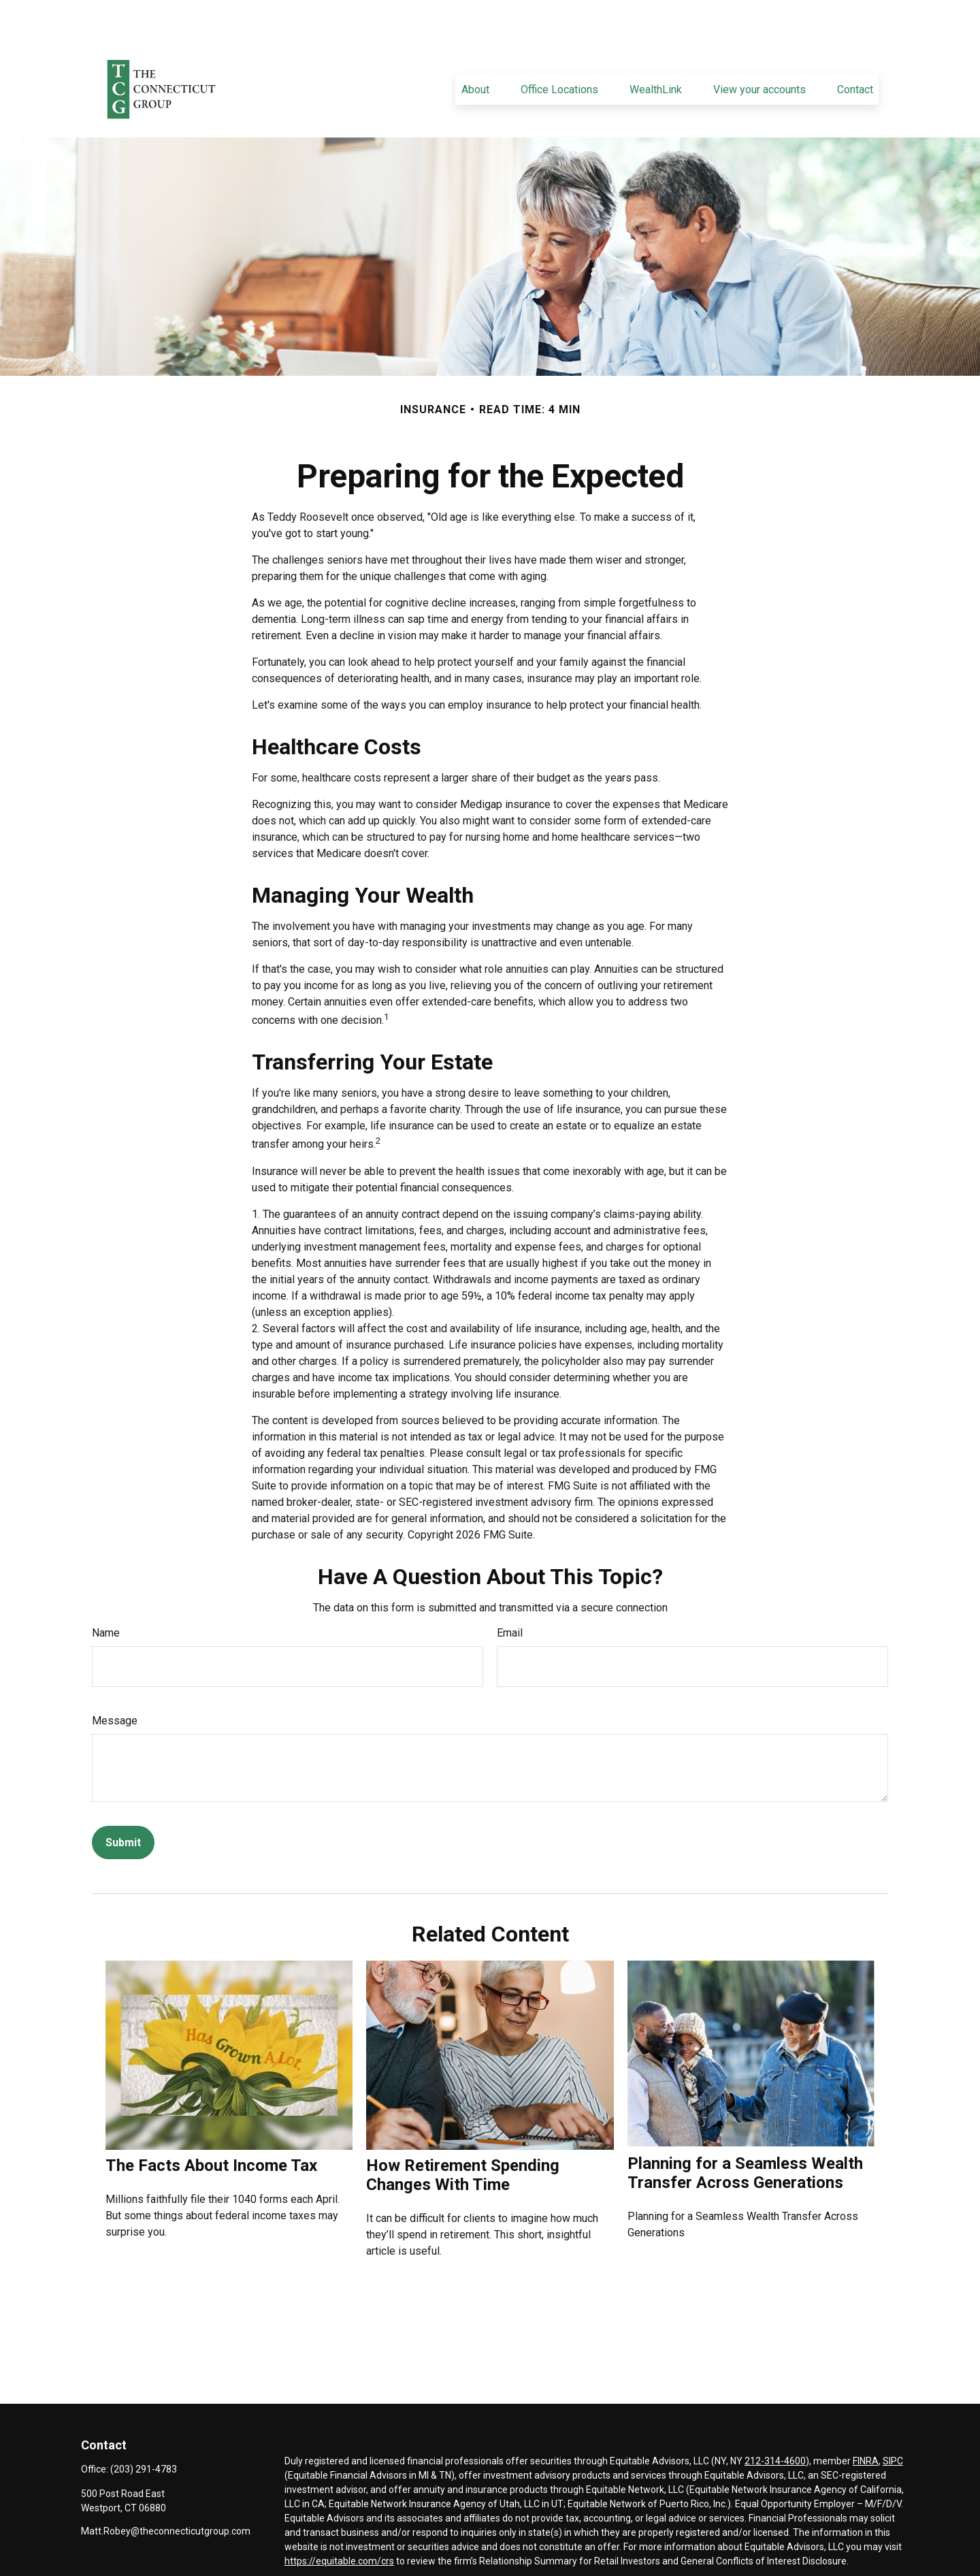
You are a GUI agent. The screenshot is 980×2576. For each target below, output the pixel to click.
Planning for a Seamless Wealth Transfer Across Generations (745, 2132)
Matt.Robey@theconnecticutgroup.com (165, 2490)
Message (114, 1679)
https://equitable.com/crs (339, 2520)
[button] (475, 48)
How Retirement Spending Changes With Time (462, 2134)
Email (510, 1591)
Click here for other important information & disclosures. (404, 2545)
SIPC (893, 2420)
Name (106, 1591)
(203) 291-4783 (143, 2428)
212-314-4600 (775, 2420)
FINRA (866, 2420)
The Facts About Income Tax (211, 2124)
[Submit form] (123, 1801)
